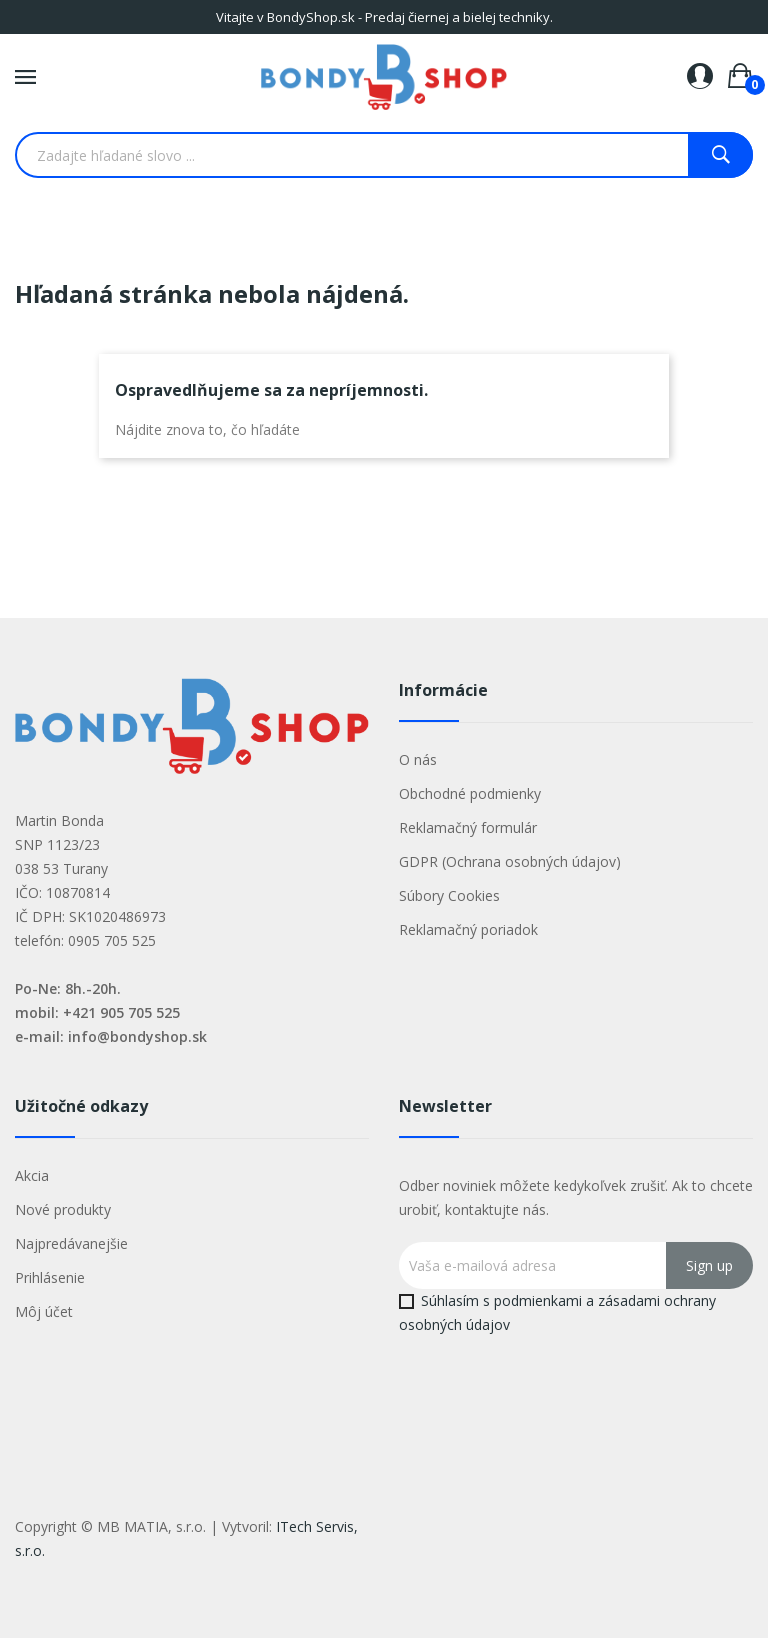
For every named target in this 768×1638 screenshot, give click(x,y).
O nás (418, 759)
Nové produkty (63, 1209)
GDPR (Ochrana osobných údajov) (510, 861)
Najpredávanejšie (71, 1243)
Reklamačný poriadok (468, 929)
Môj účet (44, 1311)
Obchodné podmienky (470, 793)
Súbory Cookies (449, 895)
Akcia (32, 1175)
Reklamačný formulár (468, 827)
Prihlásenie (50, 1277)
